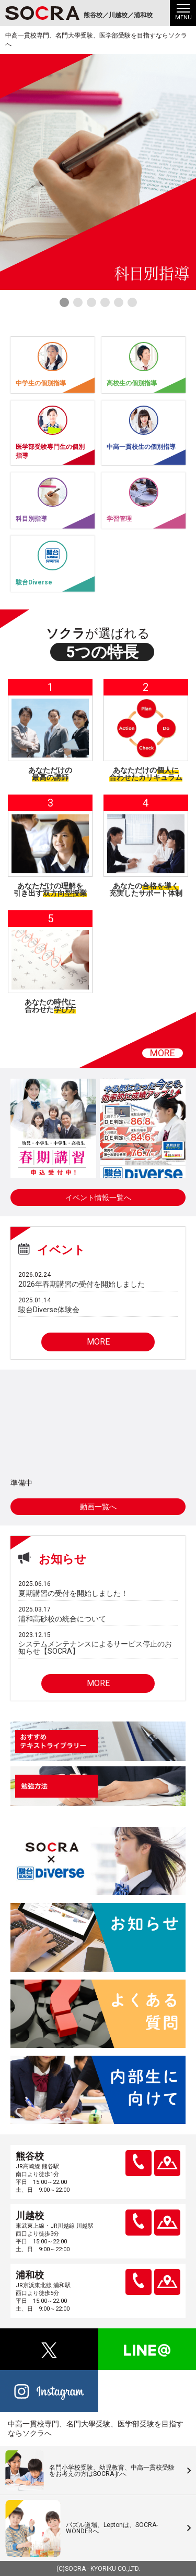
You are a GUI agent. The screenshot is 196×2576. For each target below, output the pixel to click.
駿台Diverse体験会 (48, 1309)
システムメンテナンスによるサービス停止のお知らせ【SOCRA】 (95, 1647)
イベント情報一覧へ (98, 1197)
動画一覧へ (98, 1507)
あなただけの (50, 773)
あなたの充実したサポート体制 (145, 889)
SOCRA (75, 2569)
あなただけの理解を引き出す (50, 889)
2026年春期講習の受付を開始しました (81, 1284)
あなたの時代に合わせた (50, 1005)
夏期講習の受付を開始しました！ (73, 1593)
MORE (162, 1053)
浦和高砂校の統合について (62, 1618)
